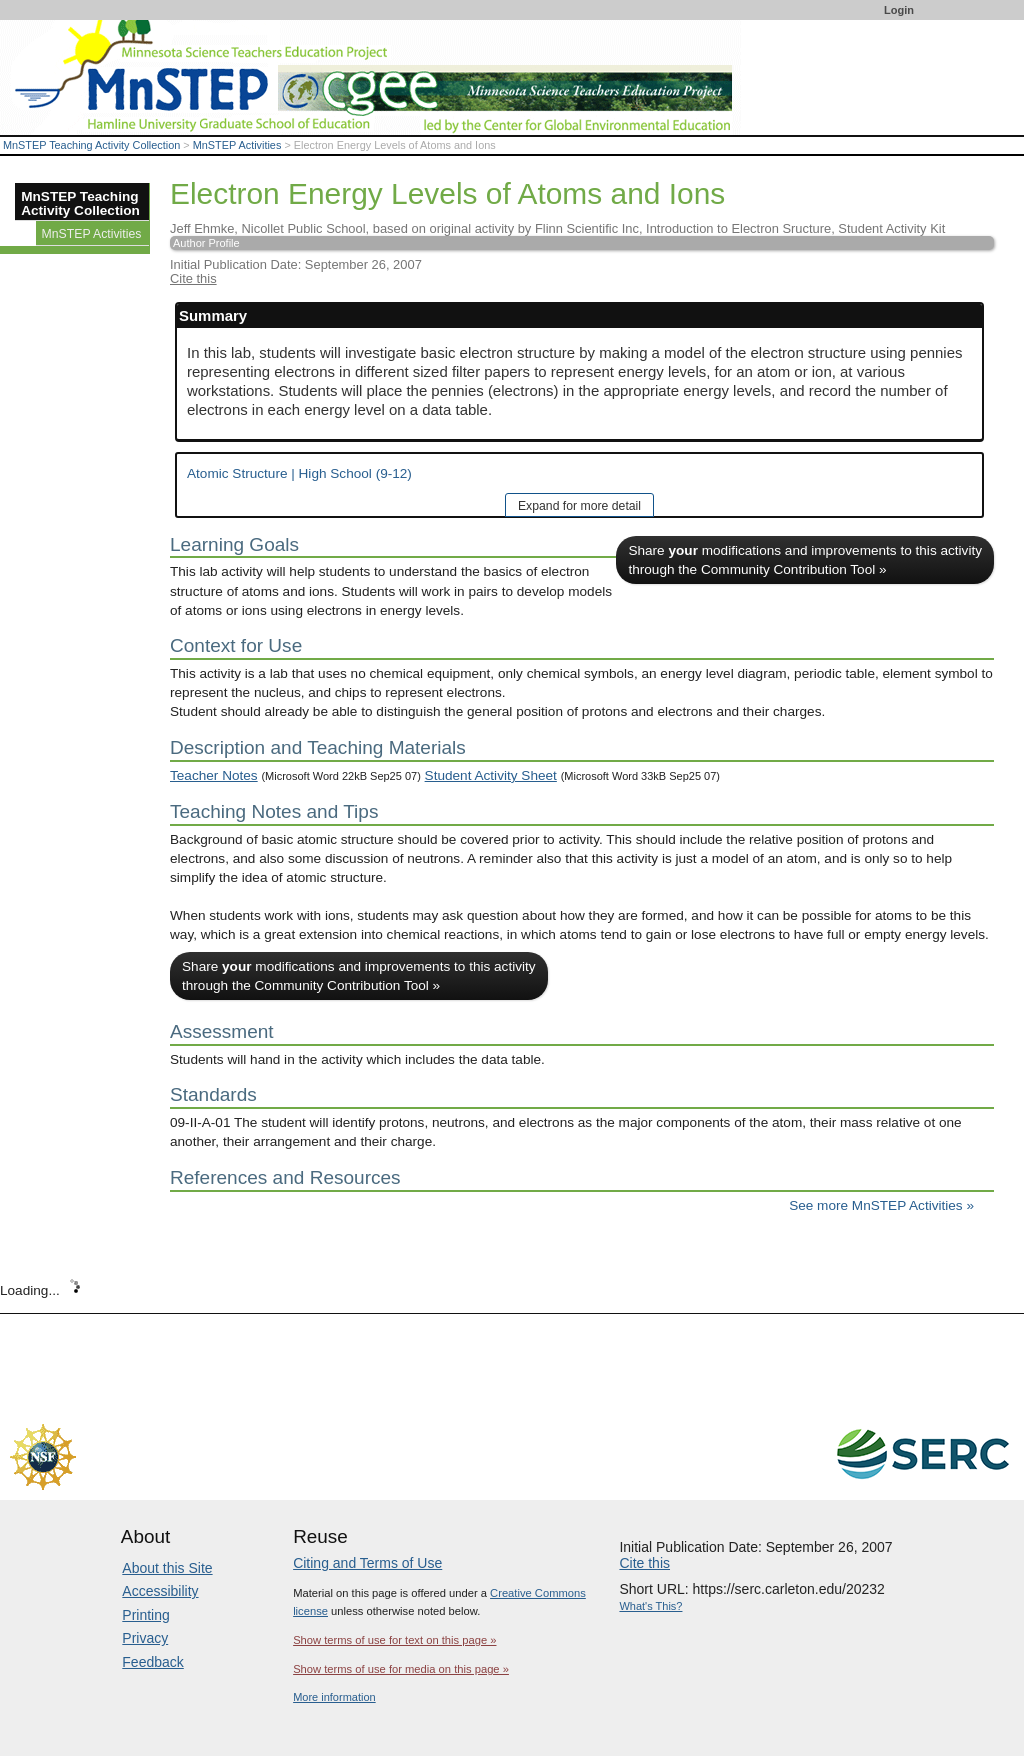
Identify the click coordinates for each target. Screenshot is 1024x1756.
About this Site (167, 1568)
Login (899, 10)
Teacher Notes (214, 775)
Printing (145, 1615)
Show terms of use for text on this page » (394, 1640)
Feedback (152, 1662)
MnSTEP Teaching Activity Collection (91, 145)
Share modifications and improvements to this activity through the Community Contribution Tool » (805, 560)
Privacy (145, 1638)
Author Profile (206, 243)
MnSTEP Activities (237, 145)
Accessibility (160, 1591)
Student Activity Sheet (491, 775)
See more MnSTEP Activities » (881, 1205)
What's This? (650, 1606)
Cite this (193, 278)
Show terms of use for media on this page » (401, 1669)
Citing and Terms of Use (367, 1563)
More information (334, 1697)
